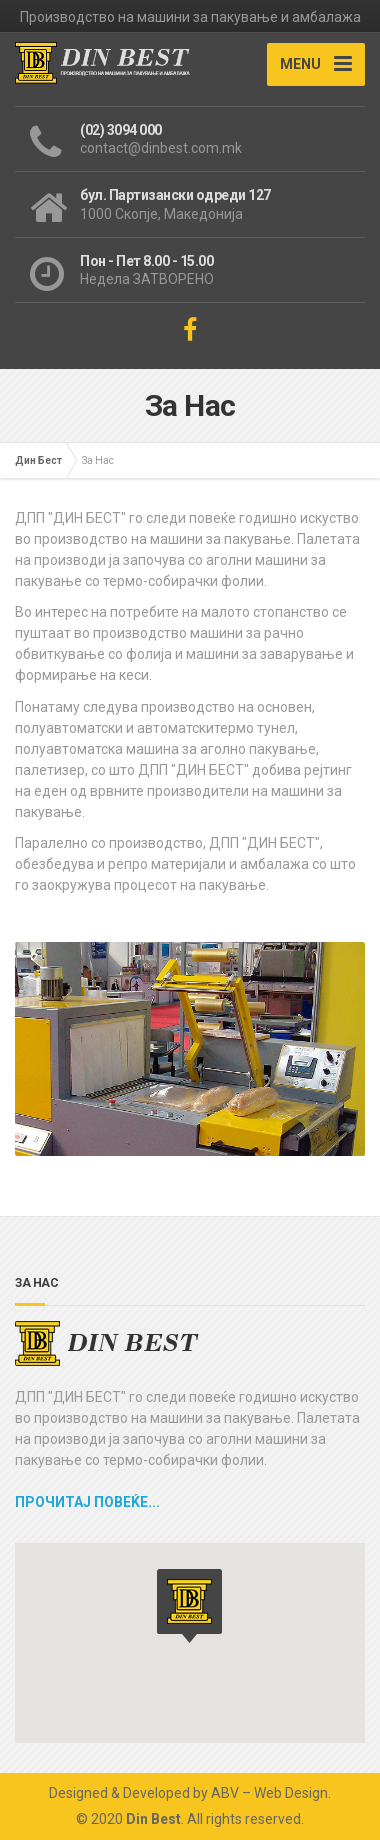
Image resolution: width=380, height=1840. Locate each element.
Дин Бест (38, 460)
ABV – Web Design (269, 1793)
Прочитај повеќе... (87, 1502)
